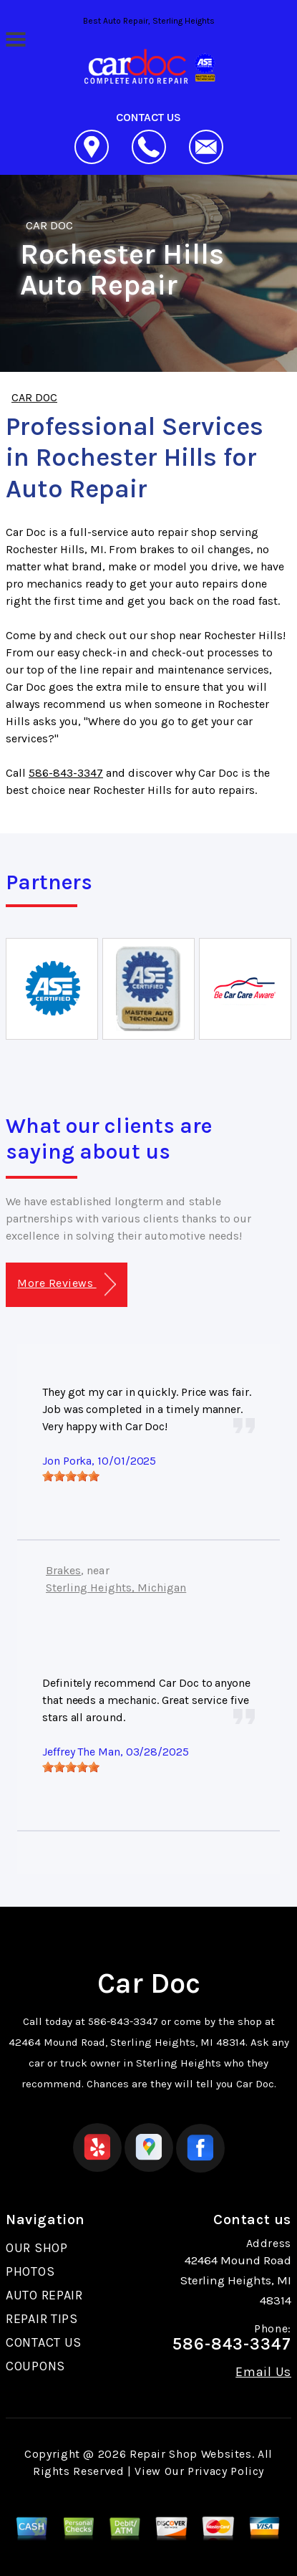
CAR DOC (49, 225)
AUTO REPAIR (44, 2295)
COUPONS (35, 2366)
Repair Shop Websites (191, 2454)
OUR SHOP (37, 2248)
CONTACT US (44, 2342)
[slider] (70, 1476)
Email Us (263, 2371)
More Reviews (66, 1284)
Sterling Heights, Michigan (116, 1587)
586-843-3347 (66, 773)
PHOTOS (30, 2271)
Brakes (63, 1570)
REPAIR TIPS (42, 2319)
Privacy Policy (226, 2471)
